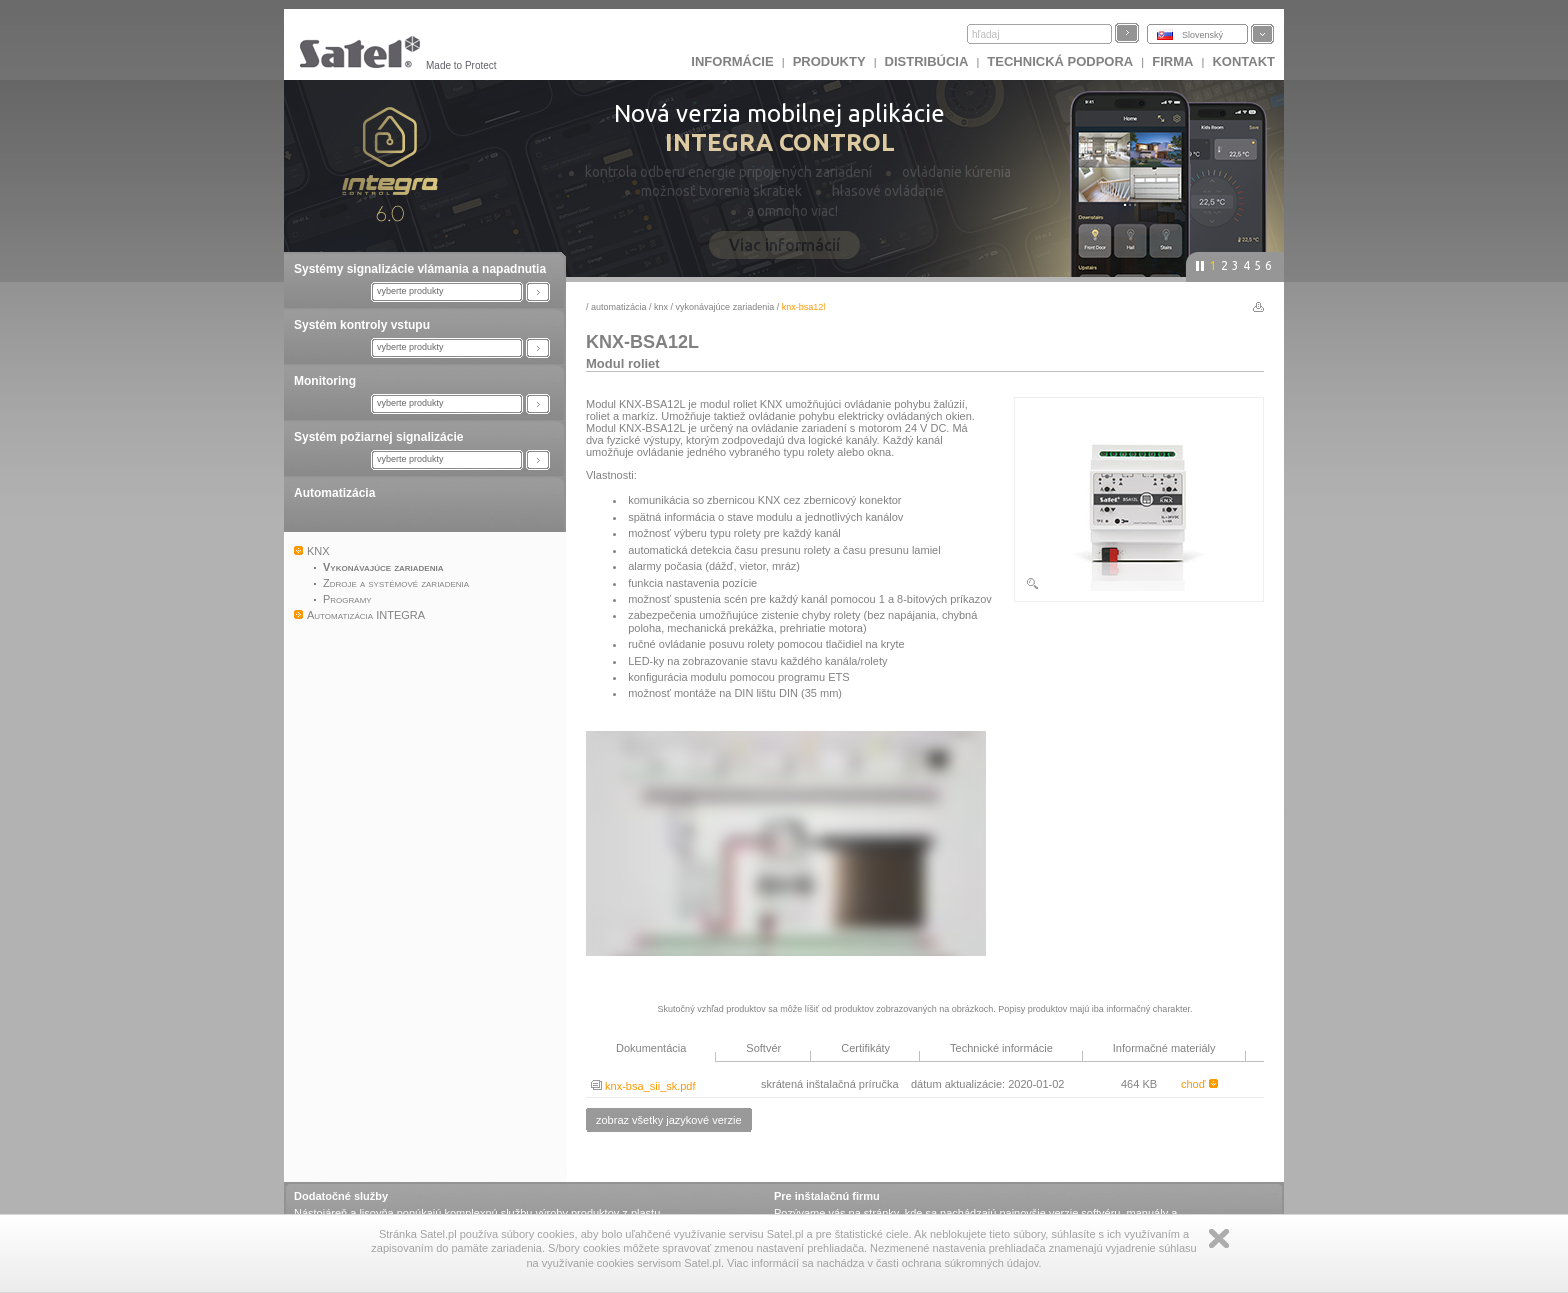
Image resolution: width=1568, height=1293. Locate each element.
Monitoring (325, 381)
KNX (661, 307)
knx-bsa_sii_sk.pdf (643, 1086)
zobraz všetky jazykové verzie (669, 1120)
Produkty (829, 61)
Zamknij (1219, 1238)
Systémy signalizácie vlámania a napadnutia (420, 269)
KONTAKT (1243, 61)
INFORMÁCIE (732, 61)
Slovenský (1202, 35)
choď (1199, 1084)
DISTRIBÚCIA (927, 61)
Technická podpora (1060, 61)
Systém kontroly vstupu (362, 325)
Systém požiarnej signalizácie (378, 437)
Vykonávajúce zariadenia (725, 307)
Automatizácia (334, 493)
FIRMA (1172, 61)
